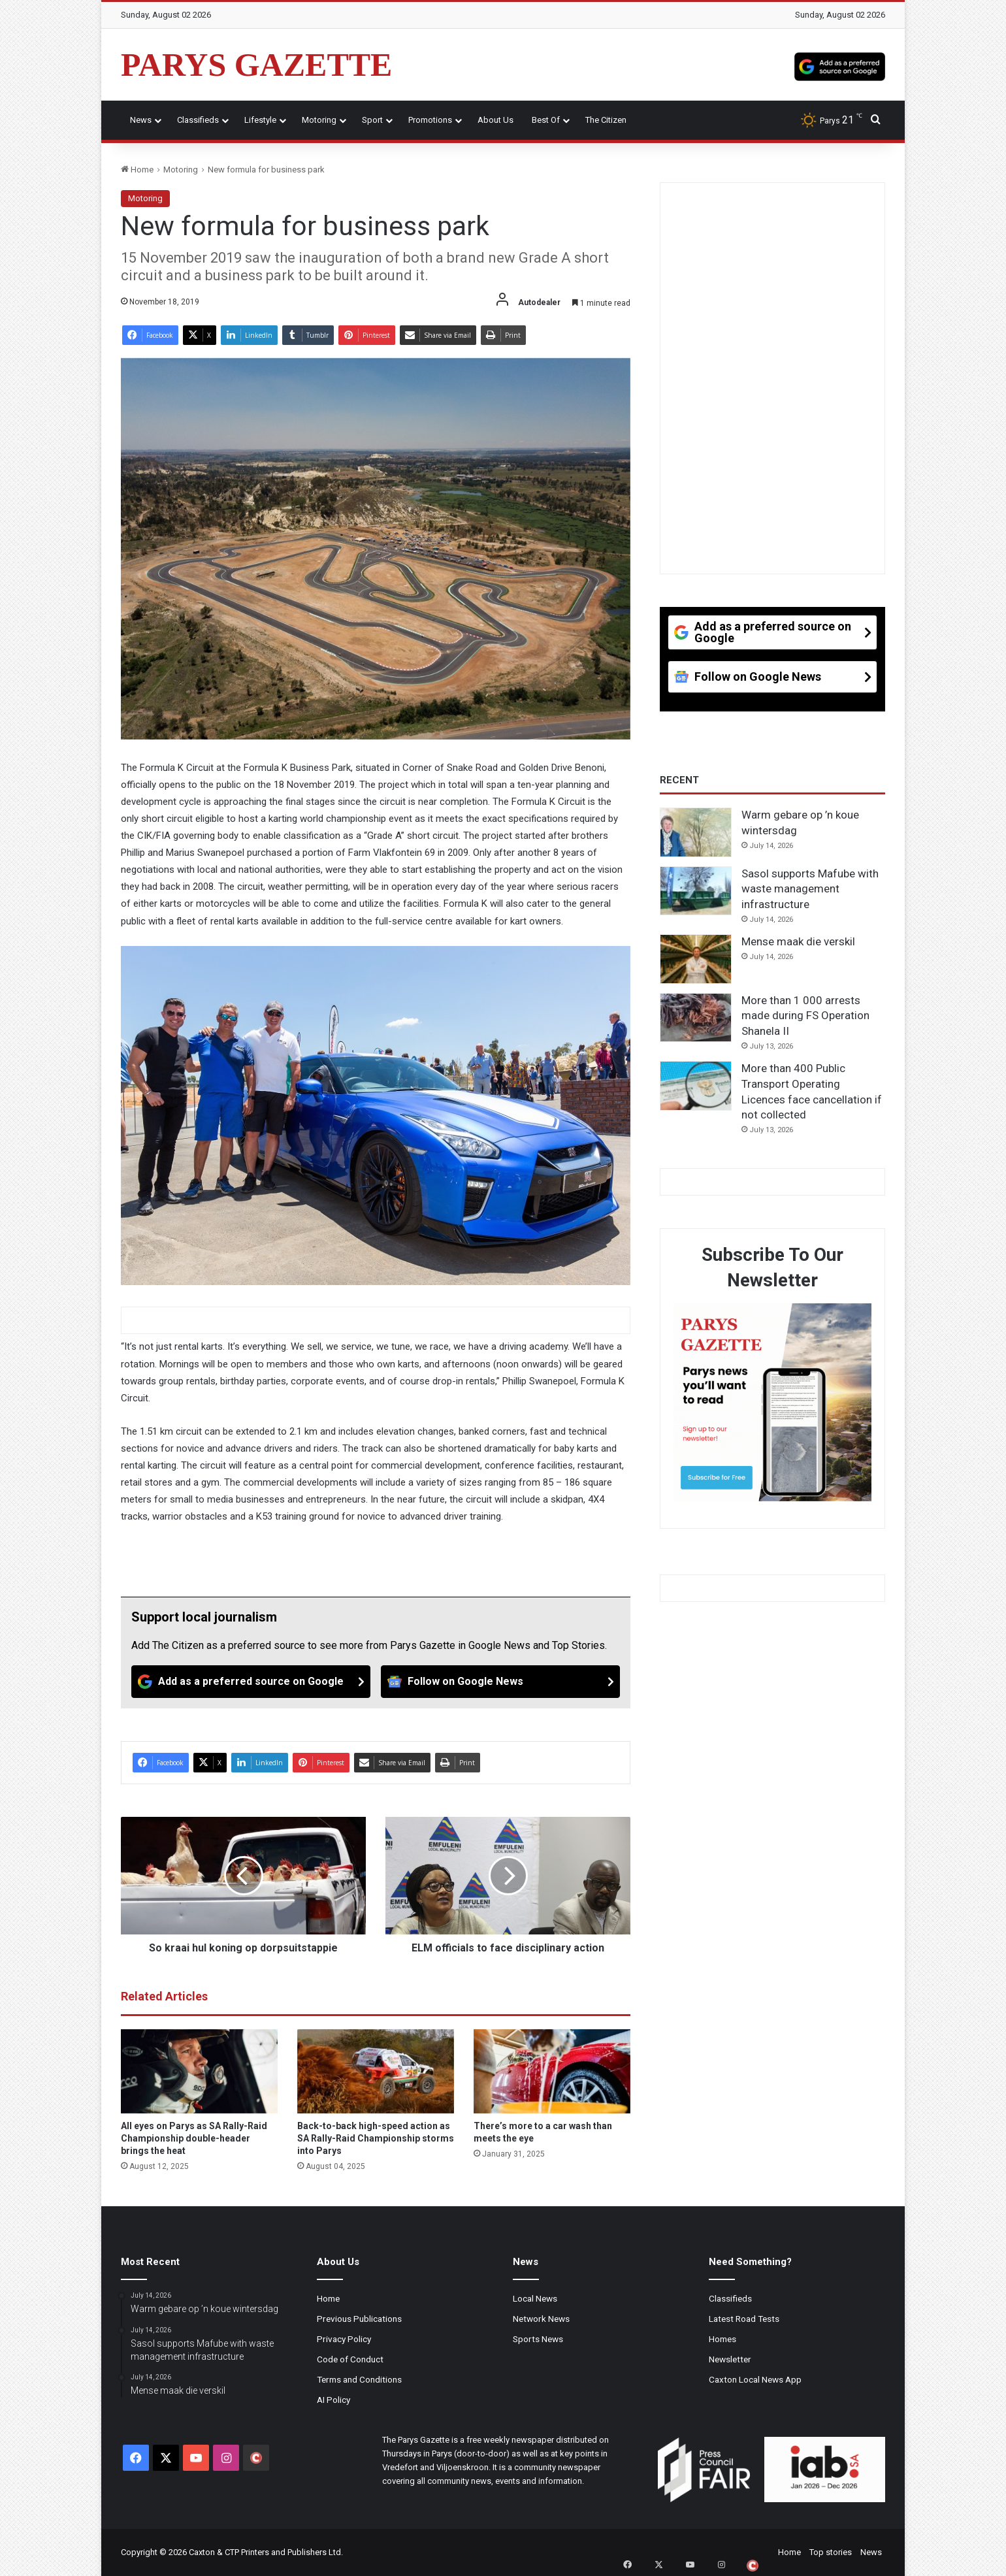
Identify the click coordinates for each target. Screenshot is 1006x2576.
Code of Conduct (350, 2359)
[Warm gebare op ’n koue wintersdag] (696, 832)
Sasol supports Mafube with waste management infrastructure (810, 889)
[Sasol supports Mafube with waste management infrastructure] (696, 891)
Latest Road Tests (744, 2318)
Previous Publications (359, 2318)
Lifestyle (260, 120)
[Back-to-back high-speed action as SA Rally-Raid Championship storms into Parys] (375, 2071)
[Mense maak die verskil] (696, 959)
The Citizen (605, 120)
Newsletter (730, 2359)
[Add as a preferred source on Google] (839, 64)
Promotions (430, 120)
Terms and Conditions (359, 2379)
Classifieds (198, 120)
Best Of (546, 120)
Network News (541, 2318)
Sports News (538, 2339)
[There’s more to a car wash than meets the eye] (552, 2071)
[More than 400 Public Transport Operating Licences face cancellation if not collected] (696, 1086)
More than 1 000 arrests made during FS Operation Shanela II (805, 1016)
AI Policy (333, 2399)
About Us (495, 120)
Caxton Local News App (755, 2379)
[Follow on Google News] (500, 1681)
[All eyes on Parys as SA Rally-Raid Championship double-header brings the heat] (199, 2071)
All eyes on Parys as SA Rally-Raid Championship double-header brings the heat (194, 2138)
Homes (722, 2339)
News (141, 120)
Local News (535, 2298)
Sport (372, 120)
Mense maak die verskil (798, 941)
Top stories (830, 2552)
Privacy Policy (344, 2339)
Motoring (319, 120)
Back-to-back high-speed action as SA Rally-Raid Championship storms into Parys (375, 2138)
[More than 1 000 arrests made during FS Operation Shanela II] (696, 1018)
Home (137, 169)
